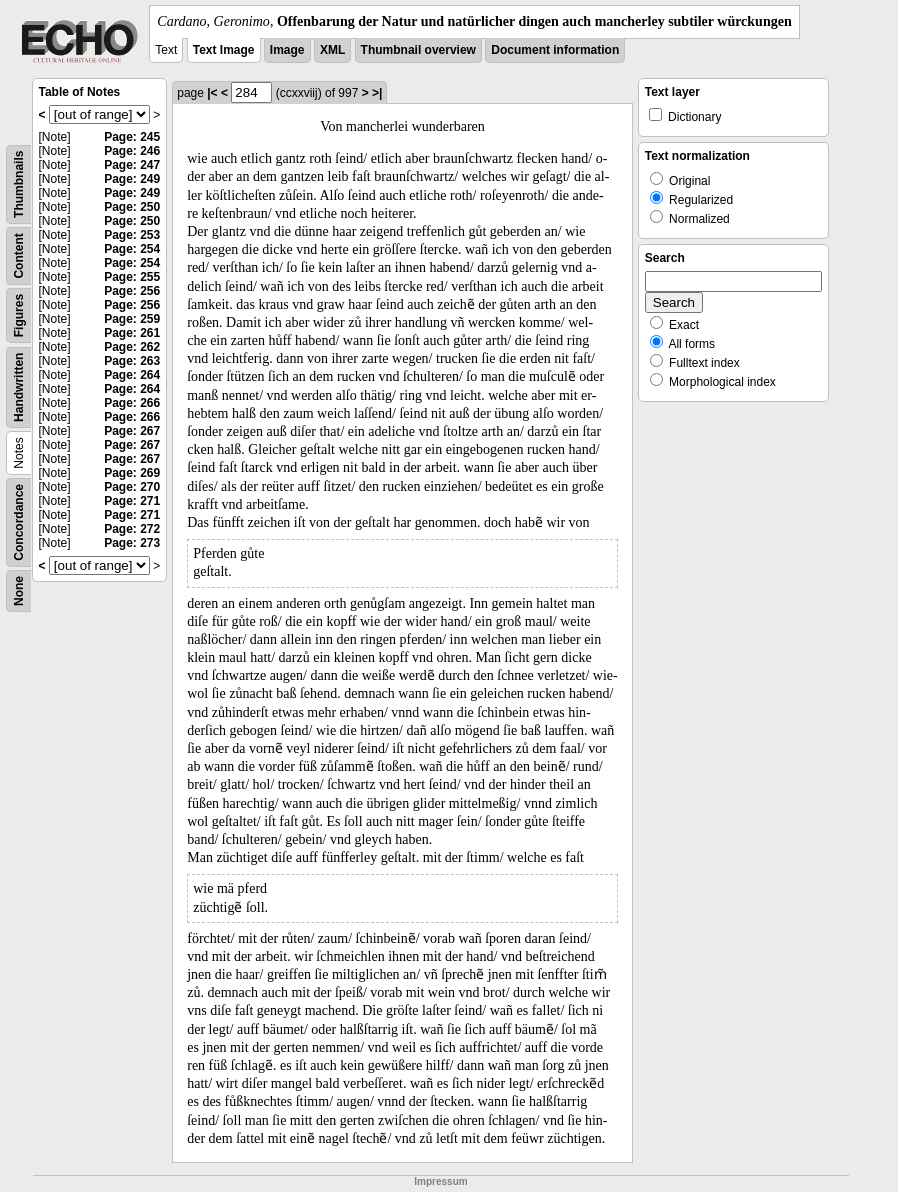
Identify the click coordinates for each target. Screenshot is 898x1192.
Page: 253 (132, 235)
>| (377, 93)
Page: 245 (132, 137)
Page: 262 (132, 347)
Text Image (224, 50)
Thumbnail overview (418, 50)
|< (212, 93)
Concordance (19, 522)
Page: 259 (132, 319)
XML (332, 50)
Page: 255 (132, 277)
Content (19, 255)
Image (287, 50)
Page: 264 (132, 375)
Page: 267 (132, 431)
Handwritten (19, 387)
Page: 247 (132, 165)
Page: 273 (132, 543)
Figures (19, 315)
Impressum (440, 1181)
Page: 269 (132, 473)
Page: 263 (132, 361)
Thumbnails (19, 184)
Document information (555, 50)
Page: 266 (132, 403)
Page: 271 (132, 501)
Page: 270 (132, 487)
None (19, 591)
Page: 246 (132, 151)
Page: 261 (132, 333)
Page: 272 (132, 529)
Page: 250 (132, 207)
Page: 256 (132, 291)
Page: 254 (132, 249)
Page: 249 (132, 179)
